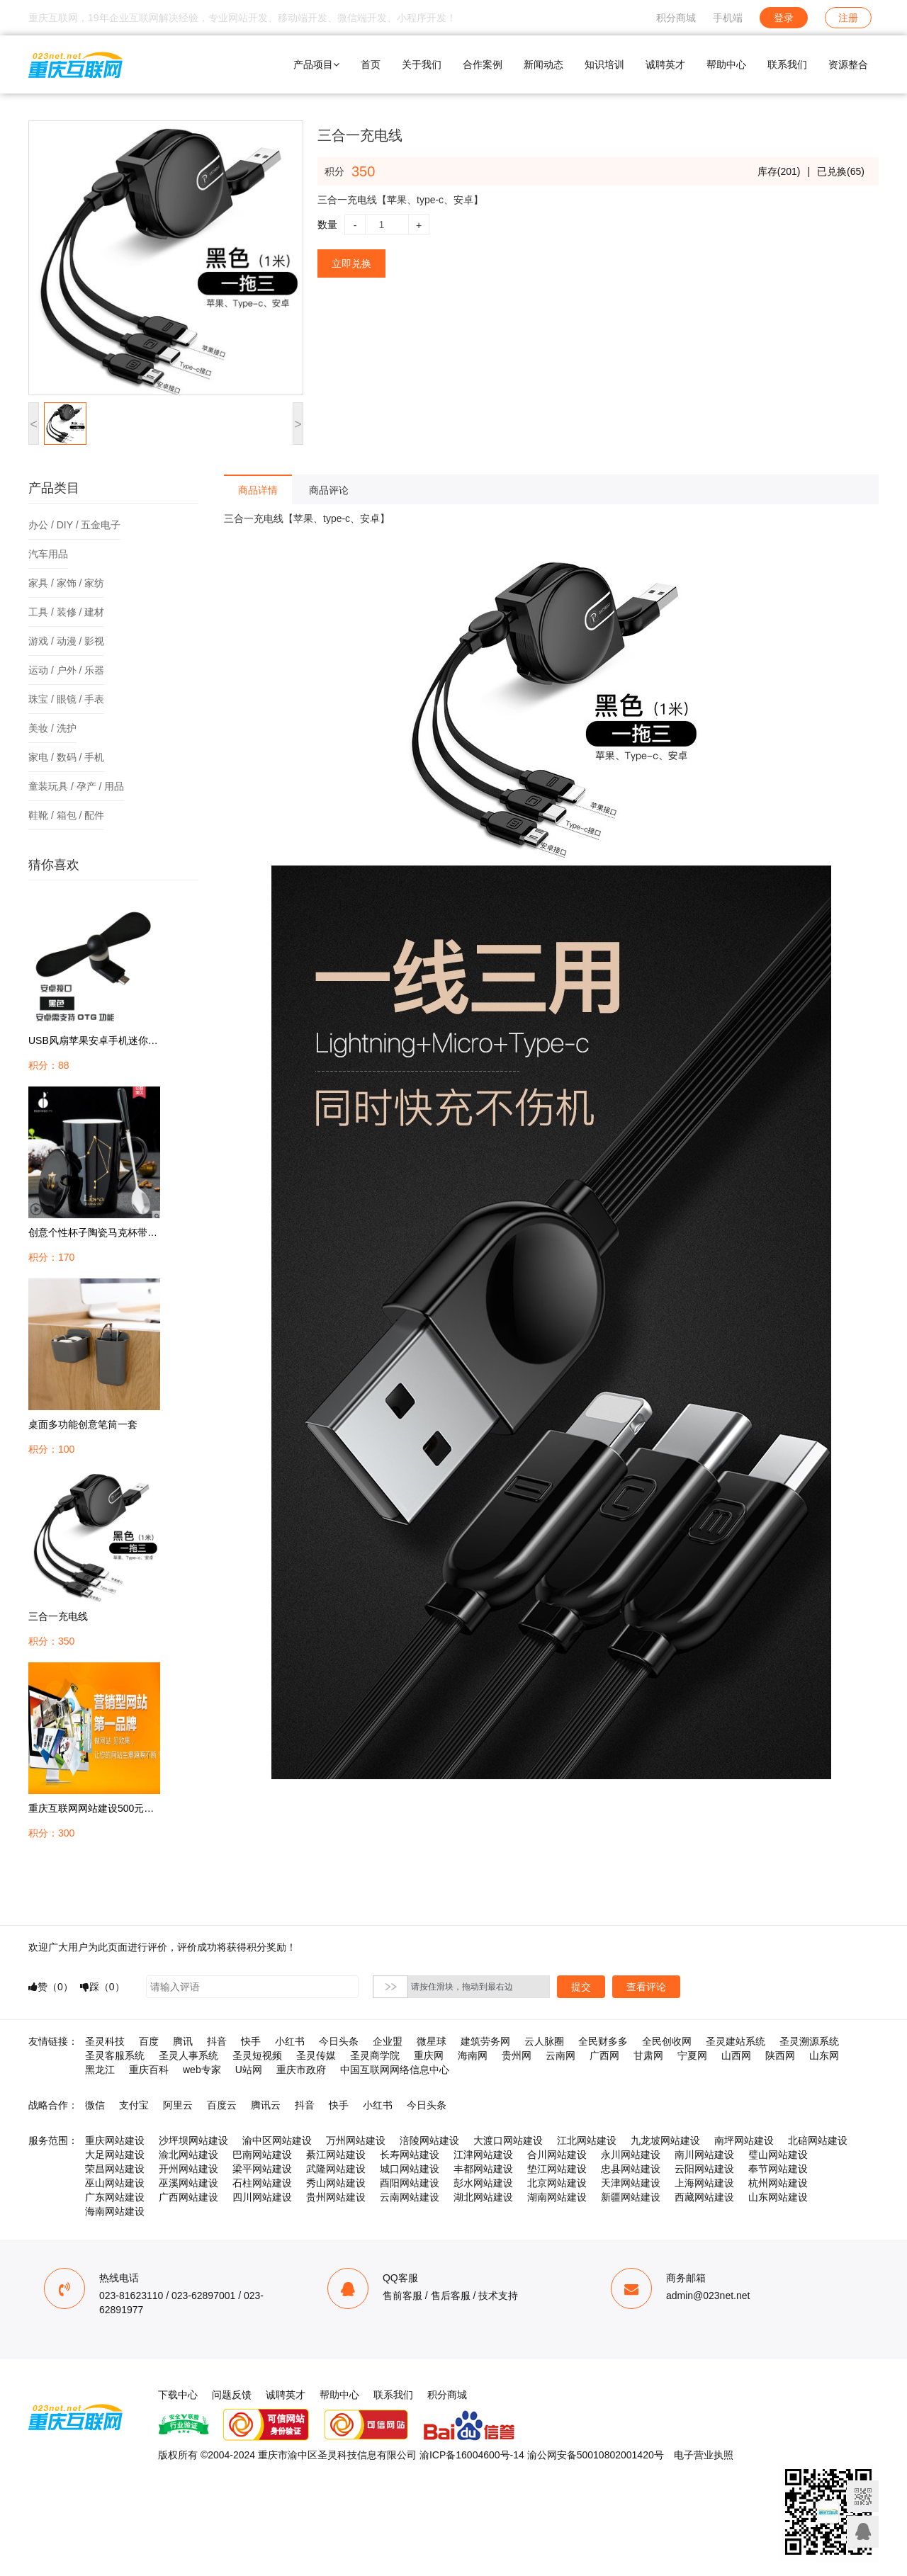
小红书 (290, 2041)
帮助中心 (726, 64)
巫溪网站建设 (188, 2183)
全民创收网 (667, 2041)
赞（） (50, 1986)
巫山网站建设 (115, 2183)
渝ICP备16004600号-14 (471, 2455)
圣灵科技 (105, 2041)
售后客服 (451, 2295)
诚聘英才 (665, 64)
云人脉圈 (544, 2041)
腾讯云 (266, 2105)
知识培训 (604, 64)
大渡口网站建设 (508, 2140)
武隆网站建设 (336, 2168)
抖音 (217, 2041)
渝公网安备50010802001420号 (595, 2455)
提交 (581, 1986)
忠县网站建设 (630, 2168)
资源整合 (848, 64)
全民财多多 (603, 2041)
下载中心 (178, 2394)
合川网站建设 (557, 2154)
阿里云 (178, 2105)
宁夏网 (692, 2055)
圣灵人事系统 (188, 2055)
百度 (149, 2041)
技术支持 (498, 2295)
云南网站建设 (409, 2197)
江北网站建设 (586, 2140)
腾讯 (183, 2041)
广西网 (604, 2055)
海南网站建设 (115, 2211)
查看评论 (646, 1986)
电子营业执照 (703, 2455)
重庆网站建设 (115, 2140)
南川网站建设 (704, 2154)
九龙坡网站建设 (665, 2140)
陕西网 (780, 2055)
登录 (784, 17)
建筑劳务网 (485, 2041)
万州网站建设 (355, 2140)
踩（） (102, 1986)
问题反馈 (232, 2394)
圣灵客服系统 (115, 2055)
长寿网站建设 (409, 2154)
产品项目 (316, 64)
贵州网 (516, 2055)
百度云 (222, 2105)
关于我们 (421, 64)
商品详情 (258, 490)
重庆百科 (149, 2069)
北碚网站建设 (817, 2140)
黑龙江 (100, 2069)
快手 (251, 2041)
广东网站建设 (115, 2197)
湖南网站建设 (557, 2197)
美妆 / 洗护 (52, 728)
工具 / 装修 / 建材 (66, 612)
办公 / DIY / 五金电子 (74, 524)
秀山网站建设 (336, 2183)
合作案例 (482, 64)
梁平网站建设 (262, 2168)
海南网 (473, 2055)
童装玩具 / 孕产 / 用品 (76, 786)
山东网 (824, 2055)
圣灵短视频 (257, 2055)
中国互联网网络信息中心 (394, 2069)
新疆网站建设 (630, 2197)
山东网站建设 (778, 2197)
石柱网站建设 (262, 2183)
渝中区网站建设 (277, 2140)
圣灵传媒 (316, 2055)
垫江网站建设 (557, 2168)
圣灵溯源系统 (809, 2041)
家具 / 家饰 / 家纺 (66, 583)
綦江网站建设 (336, 2154)
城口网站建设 (409, 2168)
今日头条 (339, 2041)
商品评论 (329, 490)
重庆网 (429, 2055)
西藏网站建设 (704, 2197)
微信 (95, 2105)
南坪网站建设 (744, 2140)
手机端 (728, 17)
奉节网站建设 (778, 2168)
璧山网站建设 (778, 2154)
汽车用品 (48, 554)
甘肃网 (648, 2055)
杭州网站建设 (778, 2183)
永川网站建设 (630, 2154)
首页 (371, 64)
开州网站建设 (188, 2168)
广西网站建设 (188, 2197)
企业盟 (387, 2041)
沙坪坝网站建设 (193, 2140)
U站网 (248, 2069)
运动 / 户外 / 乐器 (66, 670)
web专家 (202, 2069)
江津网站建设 (483, 2154)
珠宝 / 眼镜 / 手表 (66, 699)
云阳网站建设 (704, 2168)
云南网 (560, 2055)
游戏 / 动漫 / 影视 (66, 641)
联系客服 (863, 2532)
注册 (848, 17)
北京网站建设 (557, 2183)
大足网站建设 (115, 2154)
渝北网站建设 (188, 2154)
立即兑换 (351, 263)
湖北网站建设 (483, 2197)
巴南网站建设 (262, 2154)
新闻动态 (543, 64)
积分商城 (676, 17)
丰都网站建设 (483, 2168)
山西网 (736, 2055)
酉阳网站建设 (409, 2183)
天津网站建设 (630, 2183)
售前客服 (402, 2295)
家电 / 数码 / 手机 (66, 757)
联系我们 (787, 64)
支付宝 (134, 2105)
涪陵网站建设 (429, 2140)
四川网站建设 (262, 2197)
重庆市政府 (301, 2069)
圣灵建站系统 (735, 2041)
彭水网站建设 (483, 2183)
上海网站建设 (704, 2183)
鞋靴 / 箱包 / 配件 (66, 815)
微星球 (431, 2041)
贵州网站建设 (336, 2197)
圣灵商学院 (375, 2055)
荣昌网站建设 (115, 2168)
